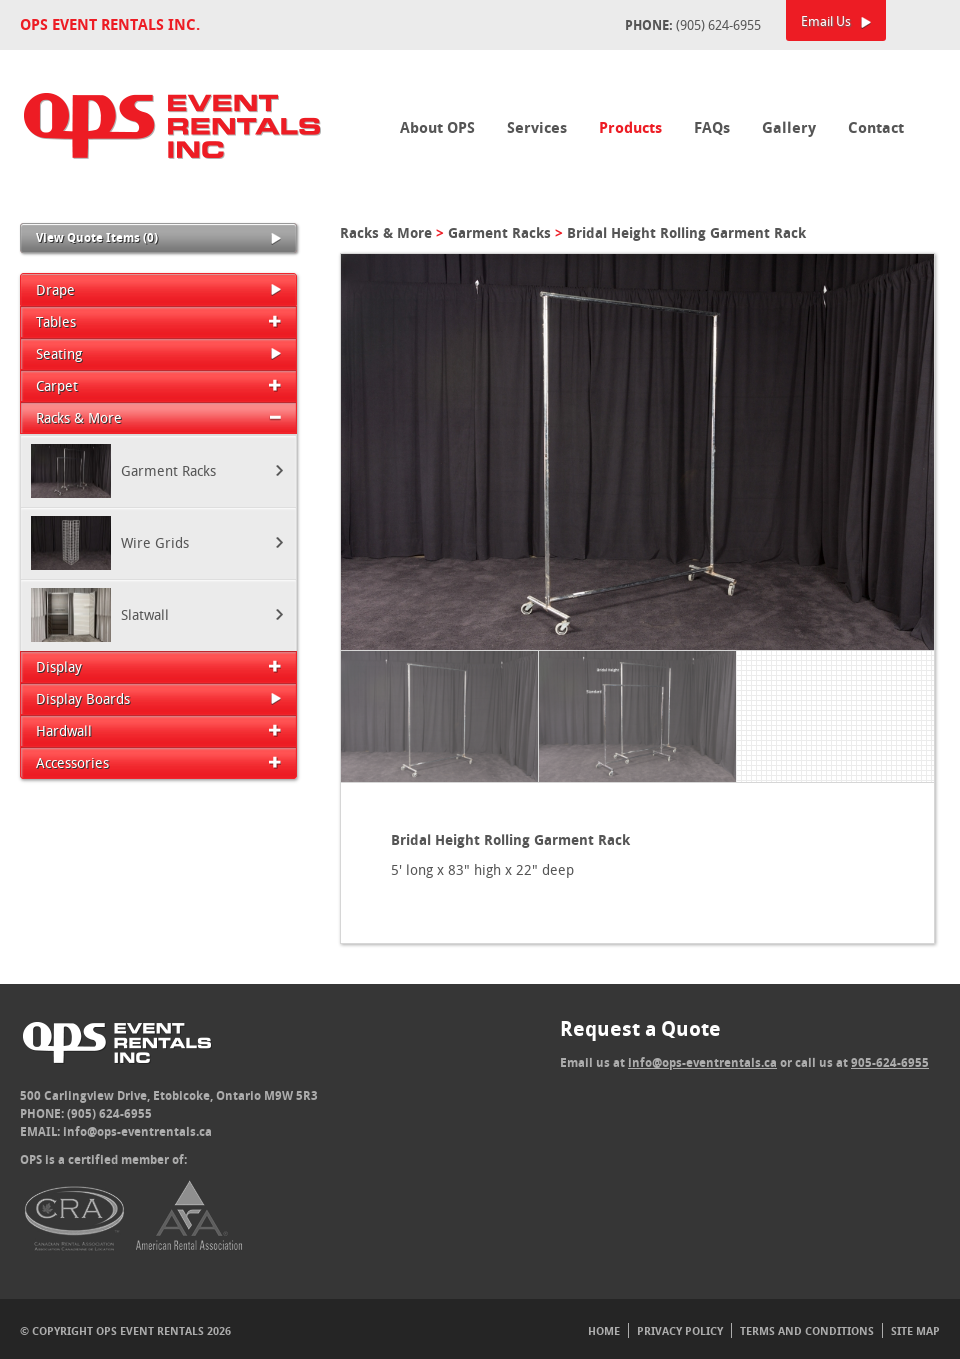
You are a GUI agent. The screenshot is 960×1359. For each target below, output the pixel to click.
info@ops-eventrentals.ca (137, 1131)
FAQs (712, 127)
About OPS (437, 127)
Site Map (915, 1330)
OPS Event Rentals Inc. (110, 24)
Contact (876, 127)
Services (537, 127)
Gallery (789, 127)
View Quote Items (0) (158, 238)
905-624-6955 (890, 1062)
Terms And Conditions (807, 1330)
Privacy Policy (680, 1330)
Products (630, 127)
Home (604, 1330)
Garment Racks (499, 232)
